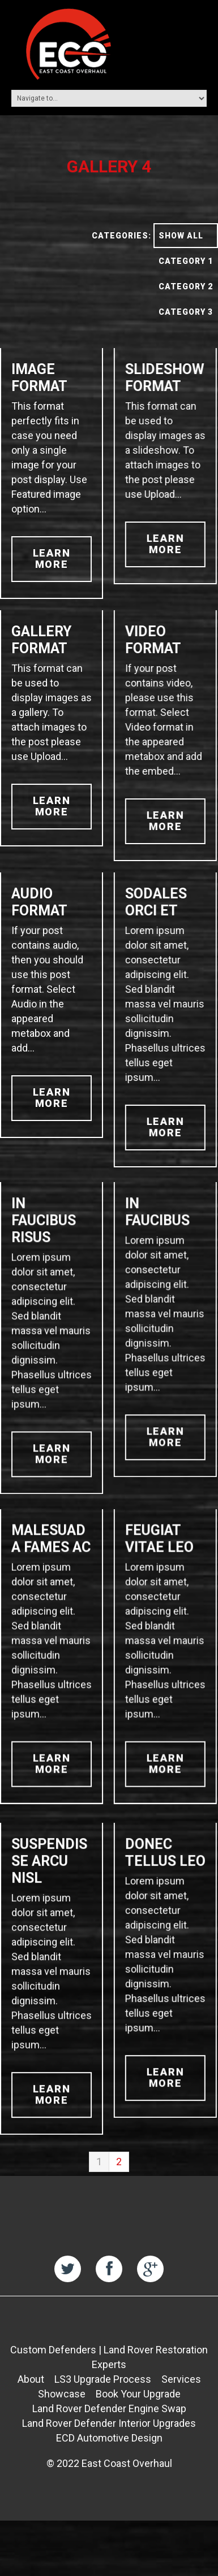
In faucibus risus (43, 1229)
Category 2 (186, 286)
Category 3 (186, 311)
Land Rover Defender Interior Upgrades (109, 2462)
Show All (181, 235)
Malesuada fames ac (51, 1554)
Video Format (151, 640)
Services (181, 2418)
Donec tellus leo (163, 1885)
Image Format (39, 377)
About (31, 2418)
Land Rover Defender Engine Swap (109, 2447)
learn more (52, 558)
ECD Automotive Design (109, 2477)
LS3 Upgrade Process (102, 2418)
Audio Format (39, 902)
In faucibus (155, 1220)
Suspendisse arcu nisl (49, 1894)
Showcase (62, 2433)
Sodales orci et (154, 902)
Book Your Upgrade (138, 2433)
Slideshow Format (163, 377)
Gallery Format (41, 640)
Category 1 (186, 261)
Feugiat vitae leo (157, 1554)
